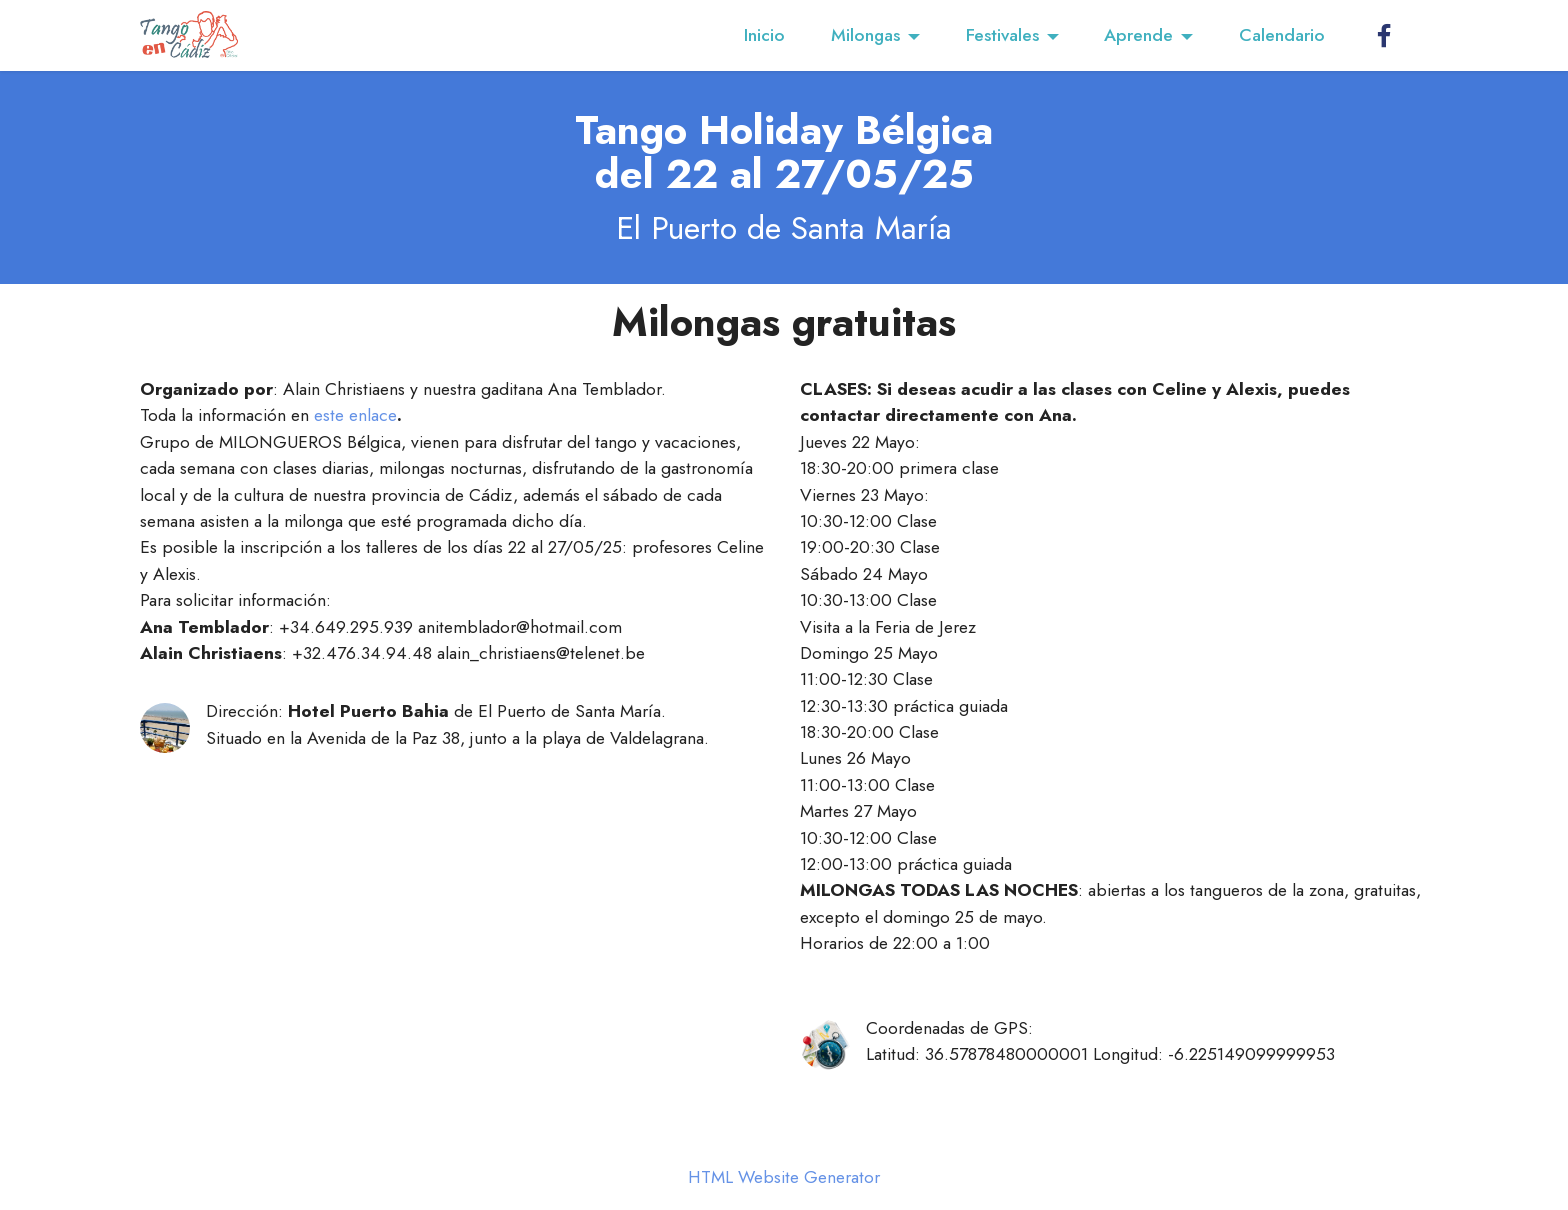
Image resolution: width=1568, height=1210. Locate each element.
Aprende (1138, 35)
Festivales (1002, 35)
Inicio (764, 35)
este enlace (355, 415)
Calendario (1282, 35)
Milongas (865, 35)
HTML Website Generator (784, 1178)
